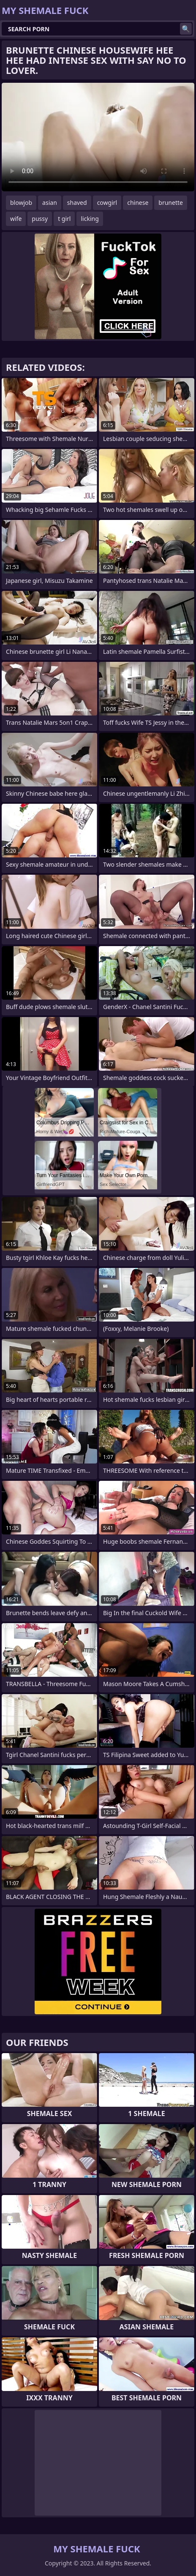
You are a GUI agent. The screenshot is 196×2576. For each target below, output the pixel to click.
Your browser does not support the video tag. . (98, 137)
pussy (40, 219)
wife (16, 219)
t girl (64, 219)
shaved (77, 203)
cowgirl (107, 203)
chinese (137, 203)
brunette (170, 203)
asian (49, 203)
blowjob (21, 203)
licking (89, 219)
